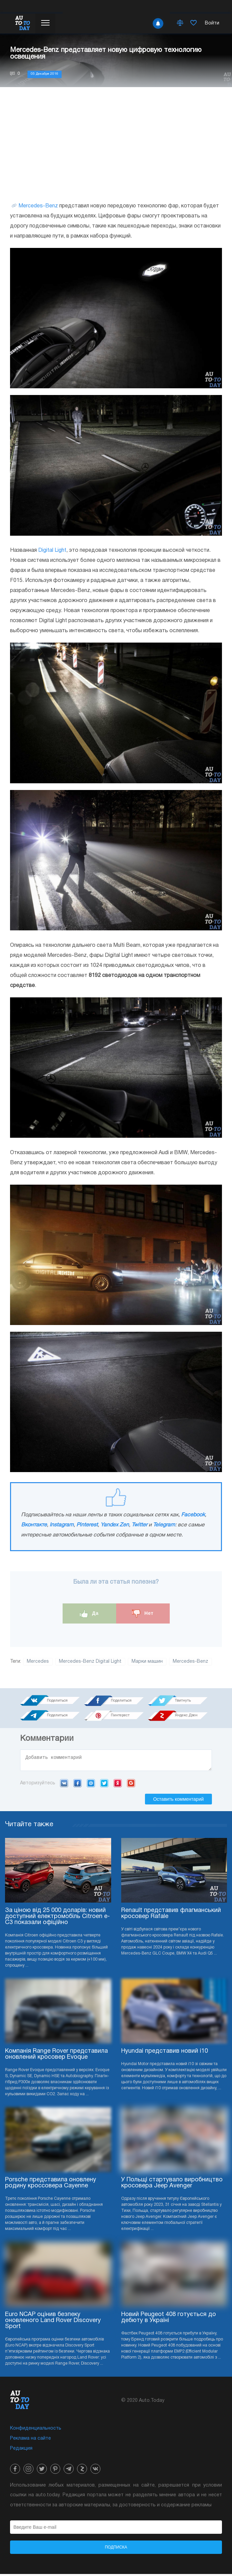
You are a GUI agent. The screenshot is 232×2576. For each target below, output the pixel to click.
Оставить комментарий (178, 1801)
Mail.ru (91, 1785)
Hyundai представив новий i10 (164, 2053)
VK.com (64, 1785)
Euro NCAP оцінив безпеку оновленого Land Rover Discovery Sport (53, 2322)
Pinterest (87, 1525)
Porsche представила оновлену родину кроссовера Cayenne (50, 2185)
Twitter (139, 1525)
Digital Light (52, 550)
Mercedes (38, 1661)
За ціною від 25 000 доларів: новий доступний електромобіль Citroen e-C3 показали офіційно (57, 1918)
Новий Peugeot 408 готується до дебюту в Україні (168, 2319)
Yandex (117, 1785)
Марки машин (147, 1661)
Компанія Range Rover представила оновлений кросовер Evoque (56, 2056)
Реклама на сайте (30, 2440)
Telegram (164, 1525)
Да (89, 1613)
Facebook (193, 1515)
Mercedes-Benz (38, 206)
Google (131, 1785)
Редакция (21, 2450)
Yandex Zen (114, 1525)
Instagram (62, 1525)
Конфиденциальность (35, 2430)
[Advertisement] (116, 144)
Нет (142, 1613)
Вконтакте (34, 1525)
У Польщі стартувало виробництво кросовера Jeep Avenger (172, 2185)
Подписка (116, 2549)
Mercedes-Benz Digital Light (90, 1661)
